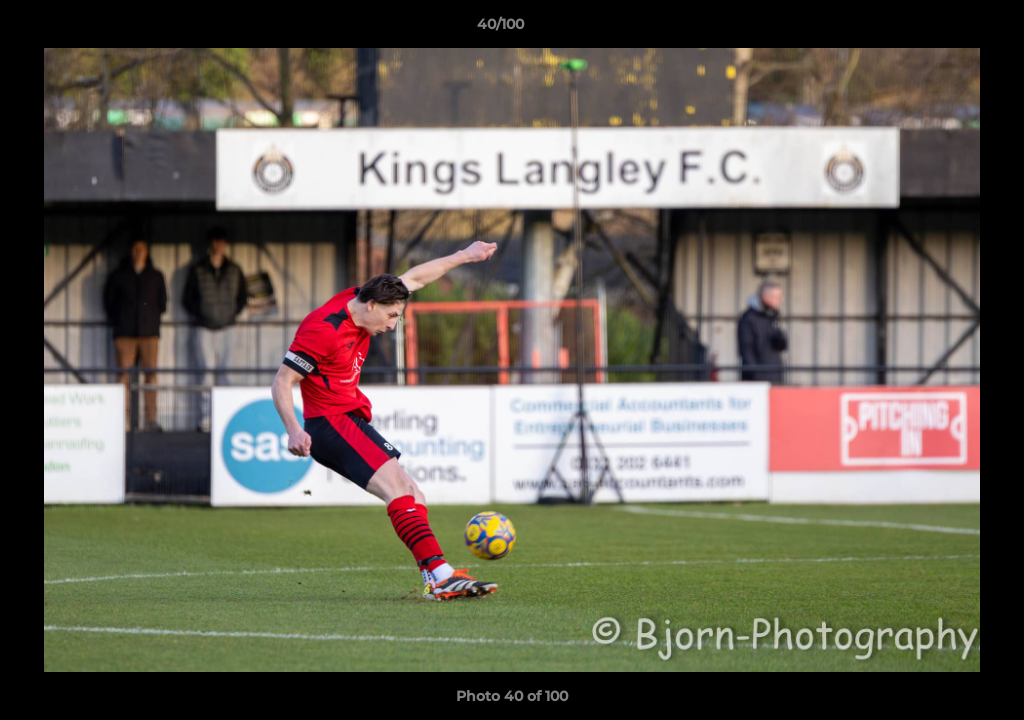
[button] (940, 29)
